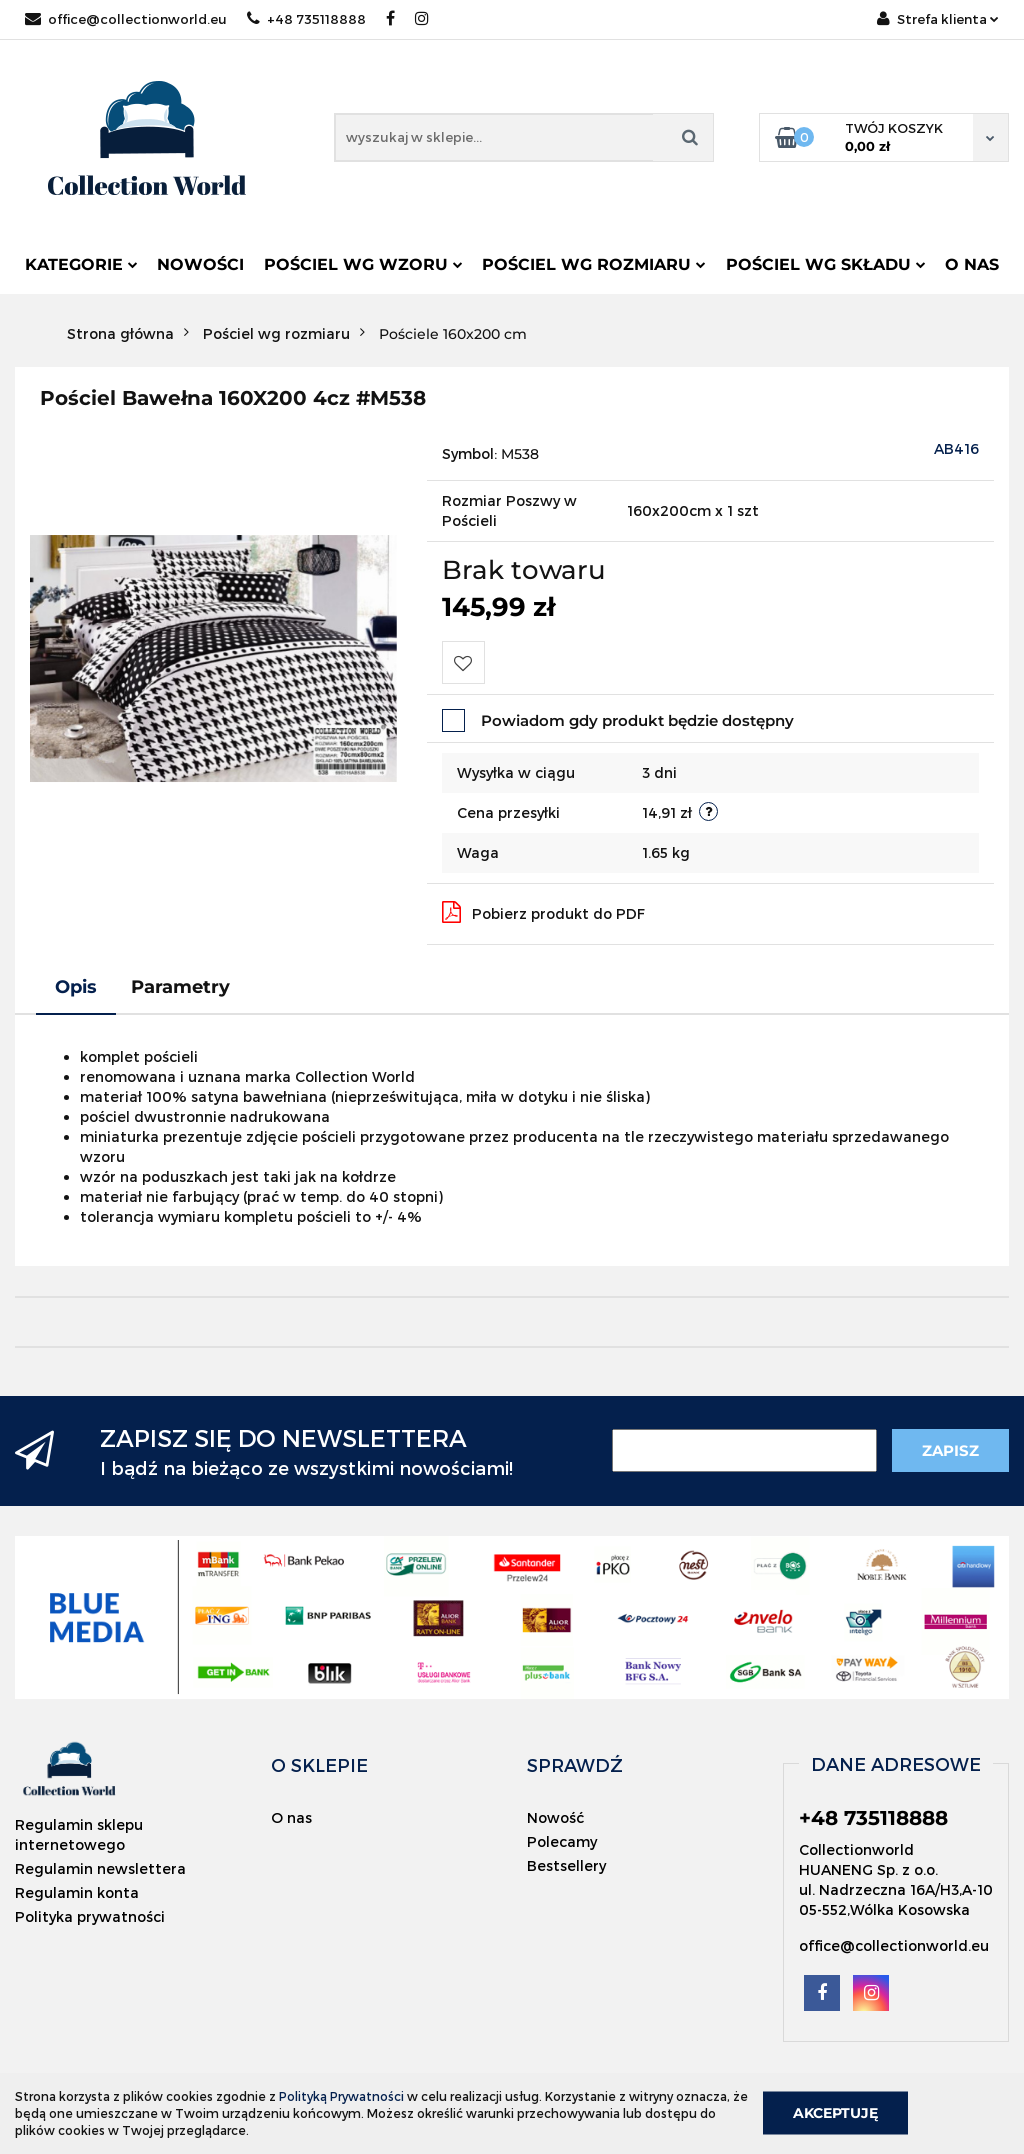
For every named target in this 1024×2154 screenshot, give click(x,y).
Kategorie (81, 264)
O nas (972, 264)
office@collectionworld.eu (126, 19)
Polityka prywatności (90, 1916)
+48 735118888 (306, 19)
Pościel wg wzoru (363, 264)
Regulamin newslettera (100, 1868)
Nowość (555, 1817)
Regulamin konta (77, 1892)
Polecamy (562, 1841)
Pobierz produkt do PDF (543, 912)
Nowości (200, 264)
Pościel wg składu (826, 264)
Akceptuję (835, 2113)
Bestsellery (566, 1865)
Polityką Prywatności (341, 2096)
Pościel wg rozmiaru (594, 264)
